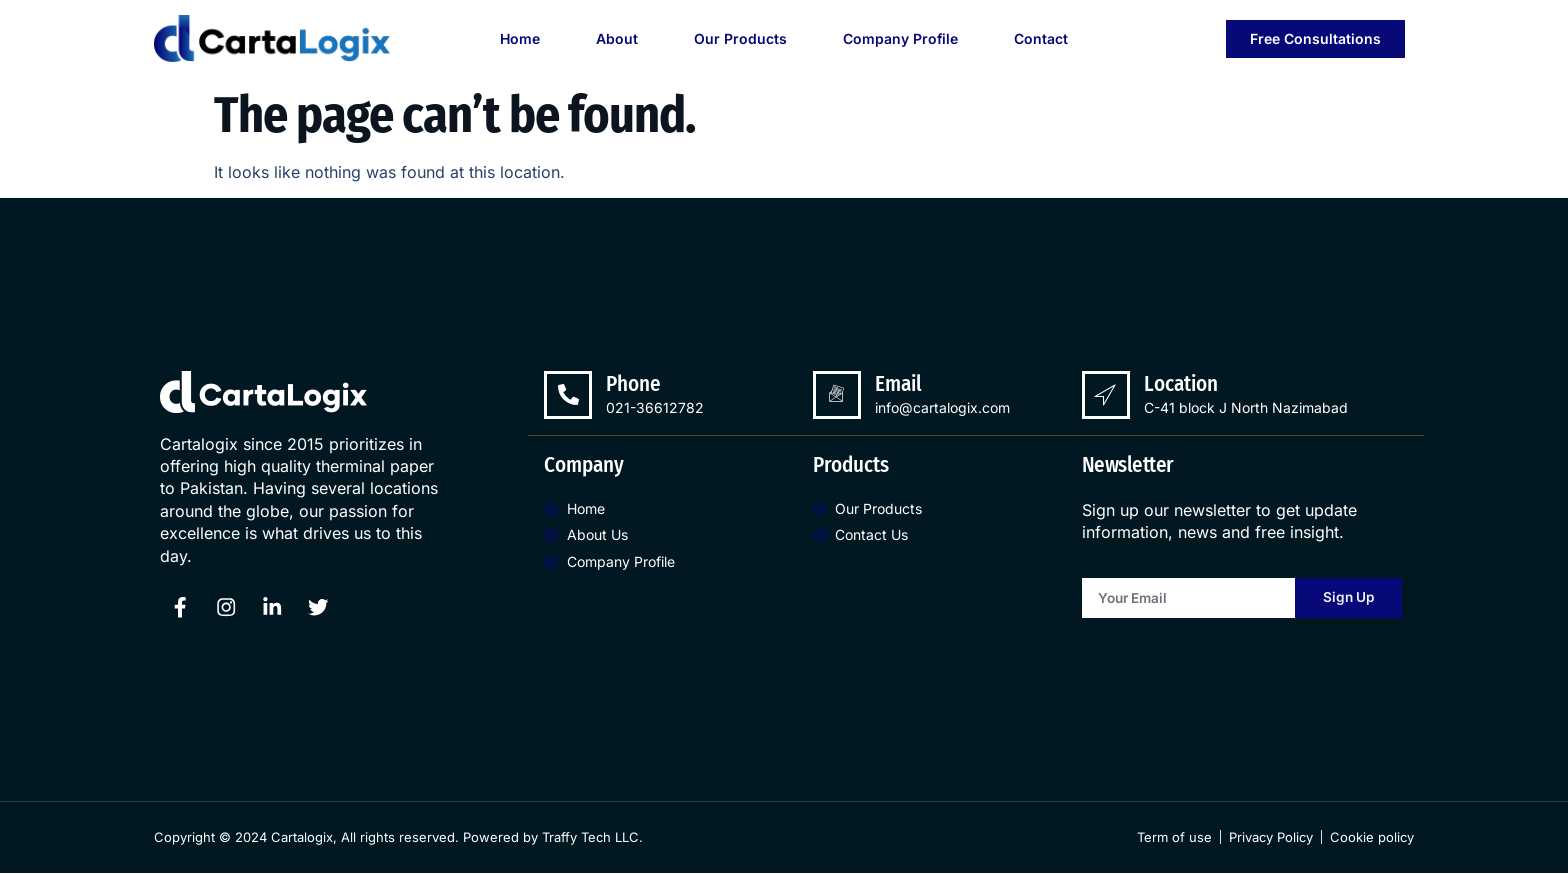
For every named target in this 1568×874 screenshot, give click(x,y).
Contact (1041, 38)
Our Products (740, 38)
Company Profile (900, 38)
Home (520, 38)
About (617, 38)
